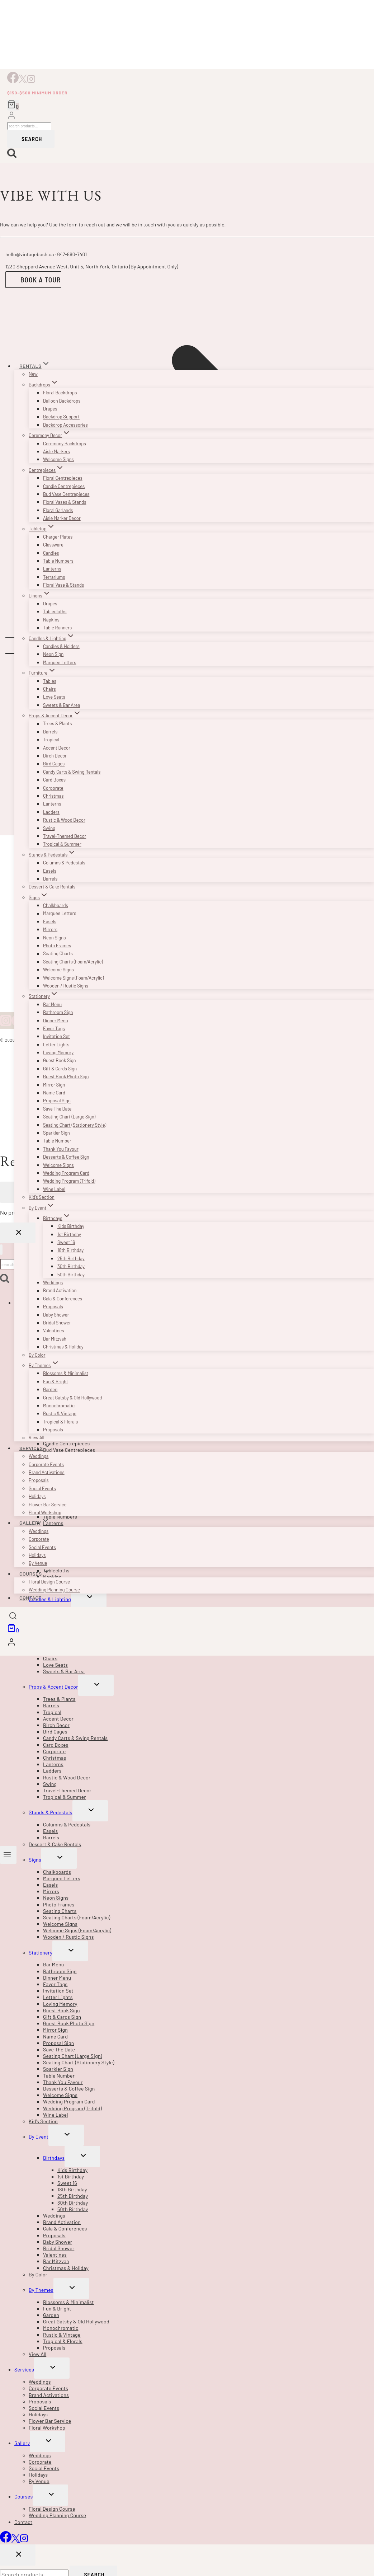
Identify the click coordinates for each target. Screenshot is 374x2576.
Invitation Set (56, 1036)
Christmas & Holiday (63, 1347)
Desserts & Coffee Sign (66, 1157)
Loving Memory (58, 1052)
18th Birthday (70, 1250)
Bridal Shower (57, 1322)
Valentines (53, 1330)
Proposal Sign (57, 1101)
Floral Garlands (58, 510)
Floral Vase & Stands (63, 585)
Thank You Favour (61, 1149)
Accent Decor (56, 748)
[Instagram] (31, 81)
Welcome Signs (58, 459)
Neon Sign (53, 654)
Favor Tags (54, 1028)
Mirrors (50, 929)
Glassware (53, 545)
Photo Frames (57, 945)
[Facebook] (13, 81)
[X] (23, 81)
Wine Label (54, 1189)
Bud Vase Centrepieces (66, 494)
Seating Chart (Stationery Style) (74, 1125)
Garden (50, 1389)
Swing (49, 828)
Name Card (54, 1092)
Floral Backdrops (60, 392)
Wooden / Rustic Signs (65, 986)
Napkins (51, 620)
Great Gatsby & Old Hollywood (72, 1397)
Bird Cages (54, 764)
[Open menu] (8, 1855)
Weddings (53, 1282)
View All (36, 1438)
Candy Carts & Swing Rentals (71, 772)
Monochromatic (59, 1405)
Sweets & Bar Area (61, 705)
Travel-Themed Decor (64, 836)
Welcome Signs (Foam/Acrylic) (73, 978)
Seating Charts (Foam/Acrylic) (73, 962)
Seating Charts (58, 954)
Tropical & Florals (60, 1422)
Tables (49, 681)
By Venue (38, 1563)
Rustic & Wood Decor (64, 820)
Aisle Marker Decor (62, 518)
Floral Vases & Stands (64, 502)
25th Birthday (71, 1258)
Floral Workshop (45, 1512)
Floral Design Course (49, 1582)
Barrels (50, 732)
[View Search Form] (13, 1617)
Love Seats (54, 697)
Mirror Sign (54, 1085)
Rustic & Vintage (59, 1413)
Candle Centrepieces (64, 486)
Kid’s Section (42, 1197)
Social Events (42, 1488)
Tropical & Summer (62, 844)
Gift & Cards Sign (60, 1068)
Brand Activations (47, 1472)
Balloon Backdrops (62, 401)
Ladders (51, 812)
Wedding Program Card (66, 1173)
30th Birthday (71, 1266)
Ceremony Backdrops (64, 443)
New (33, 374)
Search (32, 138)
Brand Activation (59, 1291)
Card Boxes (54, 780)
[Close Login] (17, 1233)
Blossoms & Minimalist (65, 1373)
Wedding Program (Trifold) (69, 1181)
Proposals (53, 1306)
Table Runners (57, 627)
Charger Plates (57, 537)
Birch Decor (55, 756)
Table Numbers (58, 561)
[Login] (11, 116)
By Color (37, 1355)
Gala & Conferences (62, 1298)
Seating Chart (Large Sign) (69, 1117)
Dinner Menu (55, 1020)
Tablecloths (55, 611)
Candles (51, 553)
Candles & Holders (61, 646)
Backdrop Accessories (65, 425)
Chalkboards (55, 905)
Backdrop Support (61, 417)
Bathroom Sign (58, 1012)
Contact (30, 1598)
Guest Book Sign (59, 1061)
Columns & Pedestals (64, 862)
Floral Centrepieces (62, 478)
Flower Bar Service (47, 1504)
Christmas (53, 796)
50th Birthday (71, 1274)
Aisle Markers (56, 451)
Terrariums (54, 577)
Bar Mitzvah (54, 1339)
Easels (49, 871)
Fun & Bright (55, 1381)
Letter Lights (56, 1044)
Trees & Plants (57, 724)
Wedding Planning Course (54, 1590)
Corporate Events (46, 1464)
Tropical (51, 739)
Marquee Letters (59, 662)
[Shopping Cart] (13, 105)
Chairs (49, 689)
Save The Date (57, 1109)
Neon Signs (54, 937)
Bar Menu (52, 1004)
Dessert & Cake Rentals (52, 887)
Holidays (37, 1496)
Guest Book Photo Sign (66, 1076)
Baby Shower (56, 1315)
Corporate (53, 788)
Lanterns (52, 569)
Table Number (57, 1141)
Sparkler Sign (56, 1133)
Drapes (50, 409)
